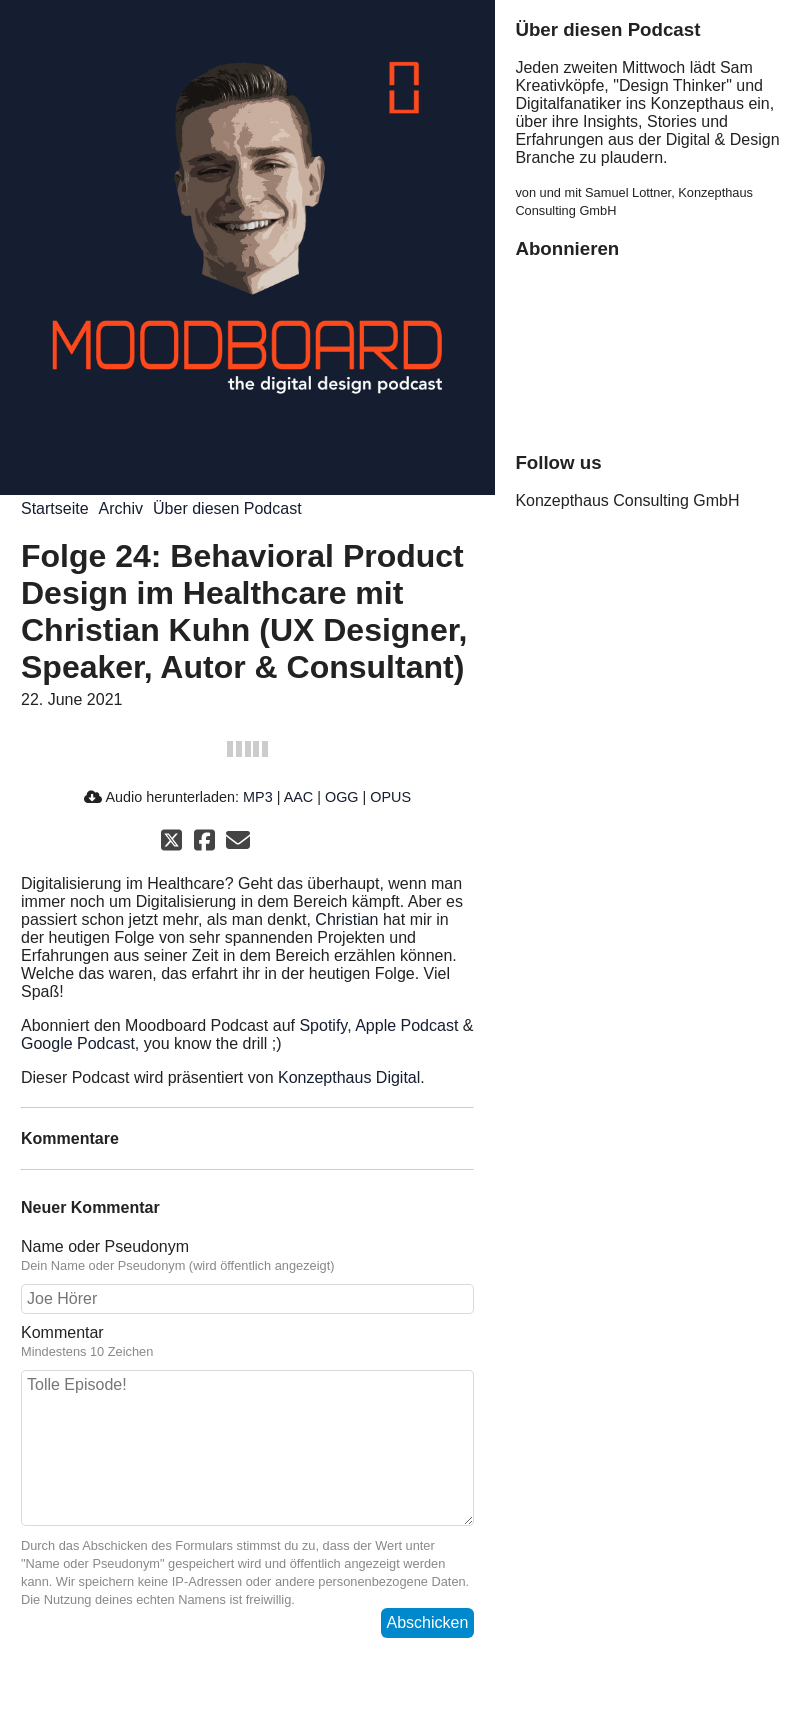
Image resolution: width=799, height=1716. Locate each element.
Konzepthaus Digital (349, 1077)
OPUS (390, 797)
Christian (346, 919)
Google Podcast (78, 1043)
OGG (342, 797)
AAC (299, 797)
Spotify (323, 1025)
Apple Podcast (406, 1025)
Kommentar (247, 1342)
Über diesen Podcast (227, 508)
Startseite (55, 508)
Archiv (121, 508)
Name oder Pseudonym (247, 1256)
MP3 (258, 797)
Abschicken (428, 1622)
